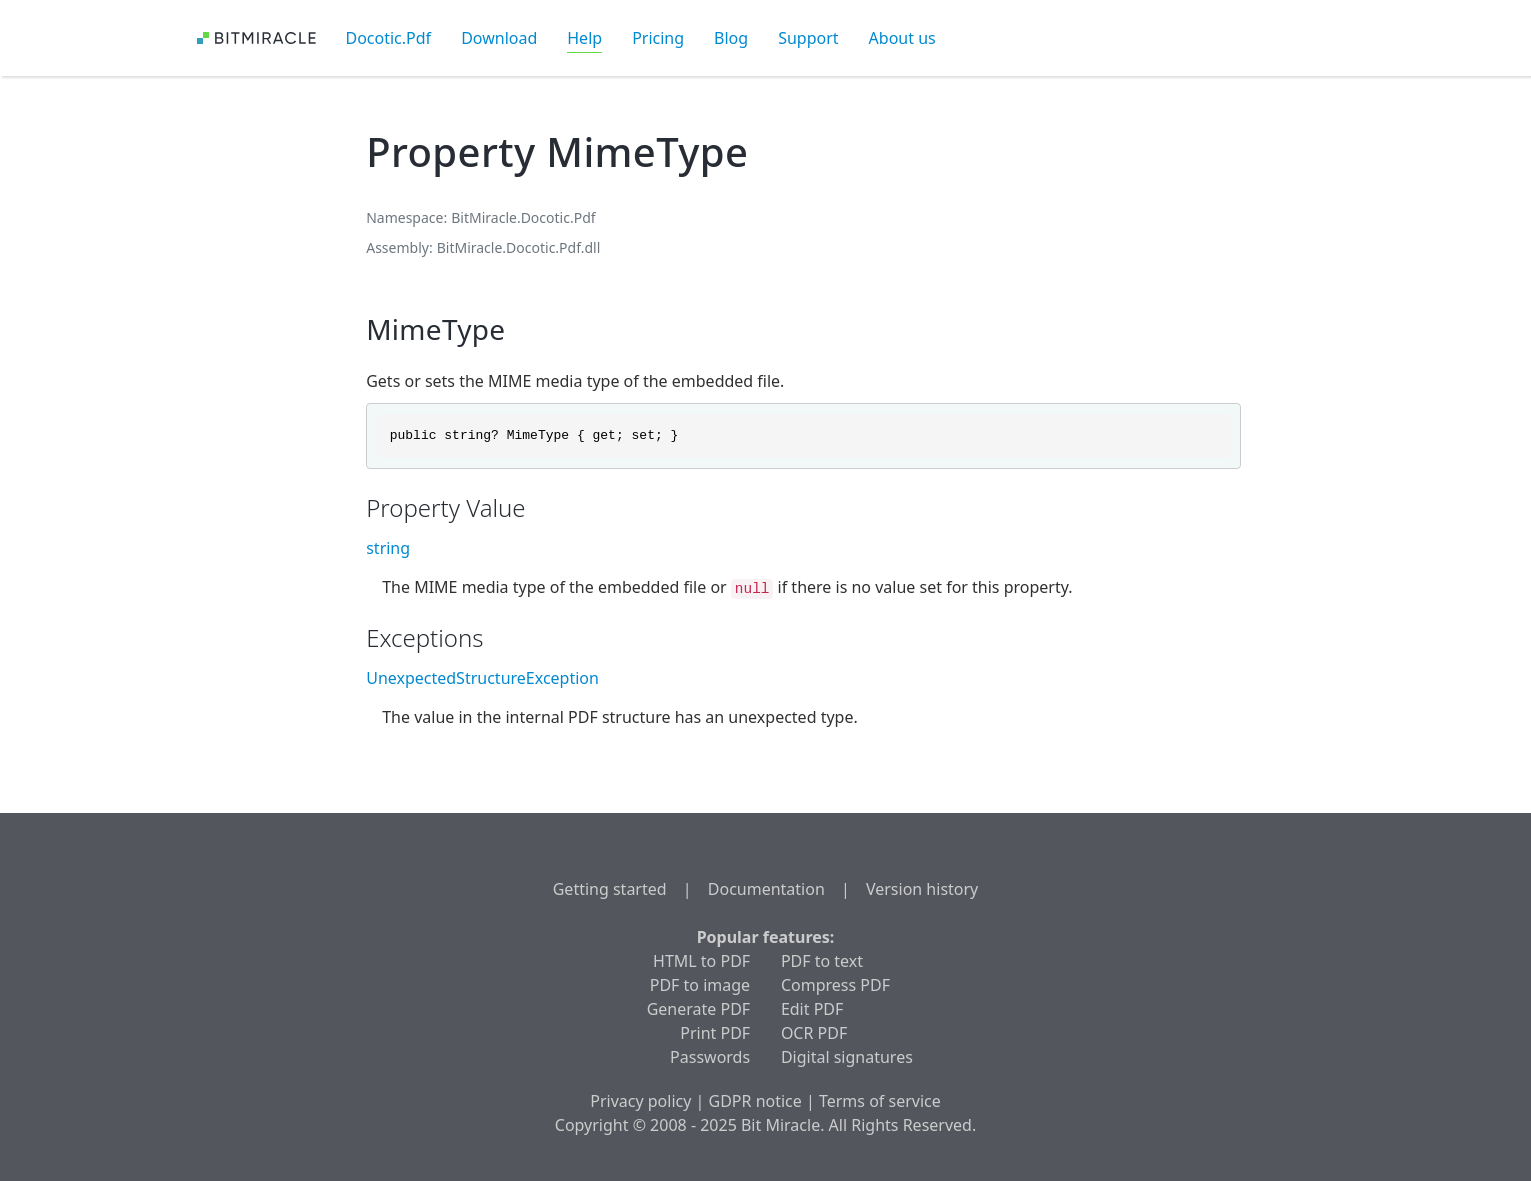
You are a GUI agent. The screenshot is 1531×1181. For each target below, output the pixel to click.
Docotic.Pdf (389, 38)
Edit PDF (812, 1009)
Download (499, 38)
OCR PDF (814, 1033)
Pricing (658, 38)
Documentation (766, 889)
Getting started (610, 889)
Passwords (710, 1057)
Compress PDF (835, 985)
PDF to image (700, 985)
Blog (731, 38)
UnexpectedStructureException (482, 678)
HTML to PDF (701, 961)
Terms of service (880, 1101)
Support (808, 38)
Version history (922, 889)
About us (902, 38)
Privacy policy (640, 1101)
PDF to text (822, 961)
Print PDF (715, 1033)
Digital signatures (847, 1057)
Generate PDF (698, 1009)
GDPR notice (755, 1101)
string (388, 548)
